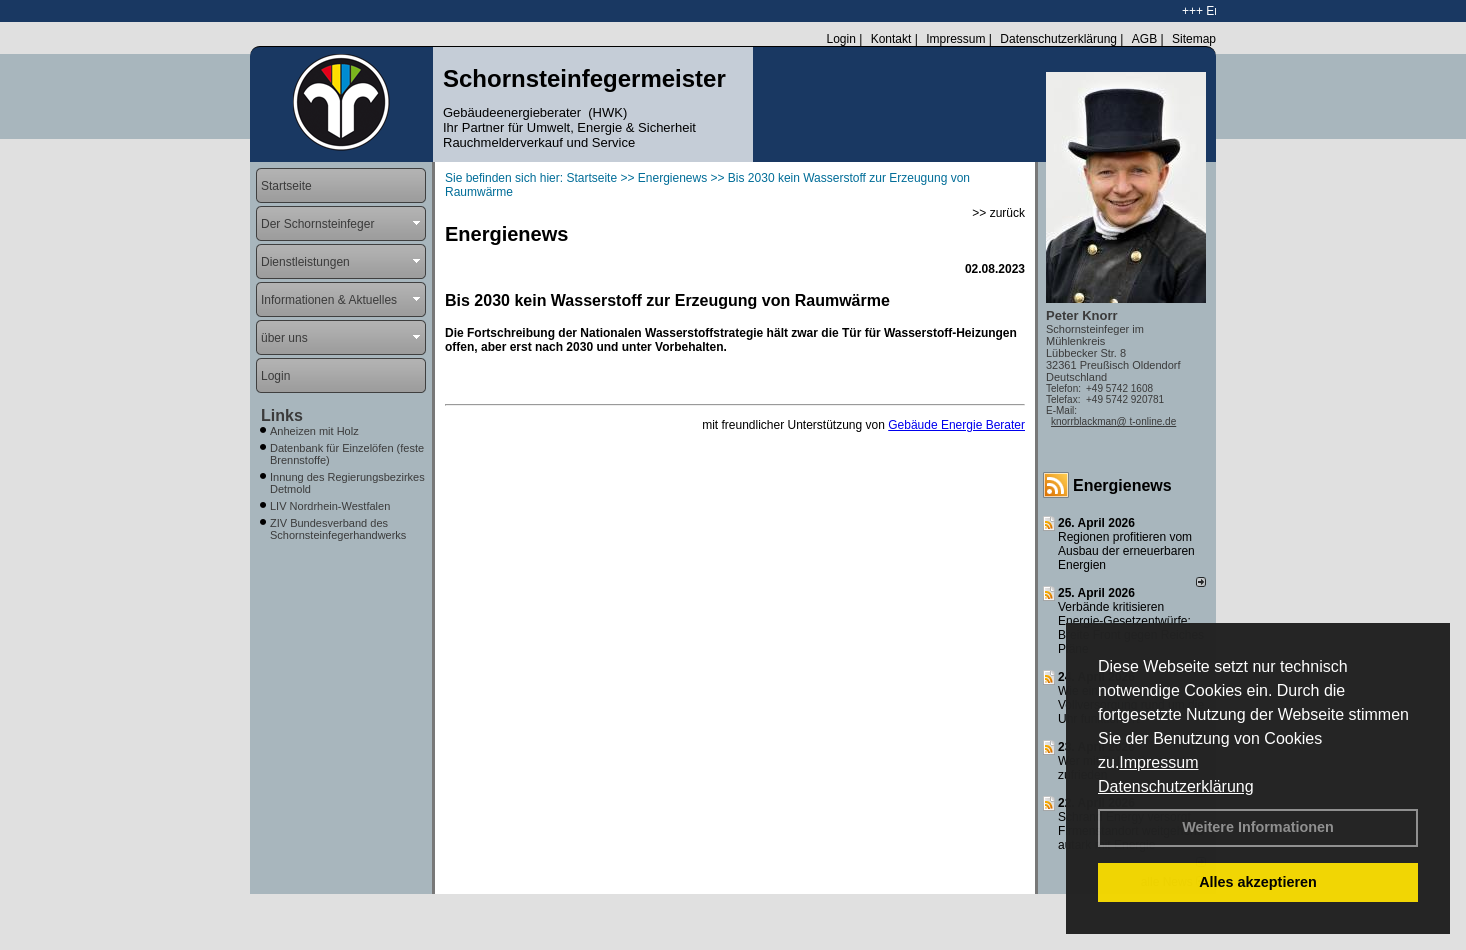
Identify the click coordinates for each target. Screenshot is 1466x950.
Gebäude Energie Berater (956, 425)
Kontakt (891, 39)
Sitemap (1194, 39)
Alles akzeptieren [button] (1258, 882)
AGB (1144, 39)
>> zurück (998, 213)
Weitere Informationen (1258, 827)
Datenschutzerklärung (1176, 786)
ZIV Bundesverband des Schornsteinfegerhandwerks (338, 529)
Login (840, 39)
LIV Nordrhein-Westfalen (330, 506)
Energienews (1122, 485)
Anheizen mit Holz (314, 431)
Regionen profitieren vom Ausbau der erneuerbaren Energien (1126, 551)
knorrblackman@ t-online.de (1113, 421)
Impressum (1158, 762)
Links (282, 415)
